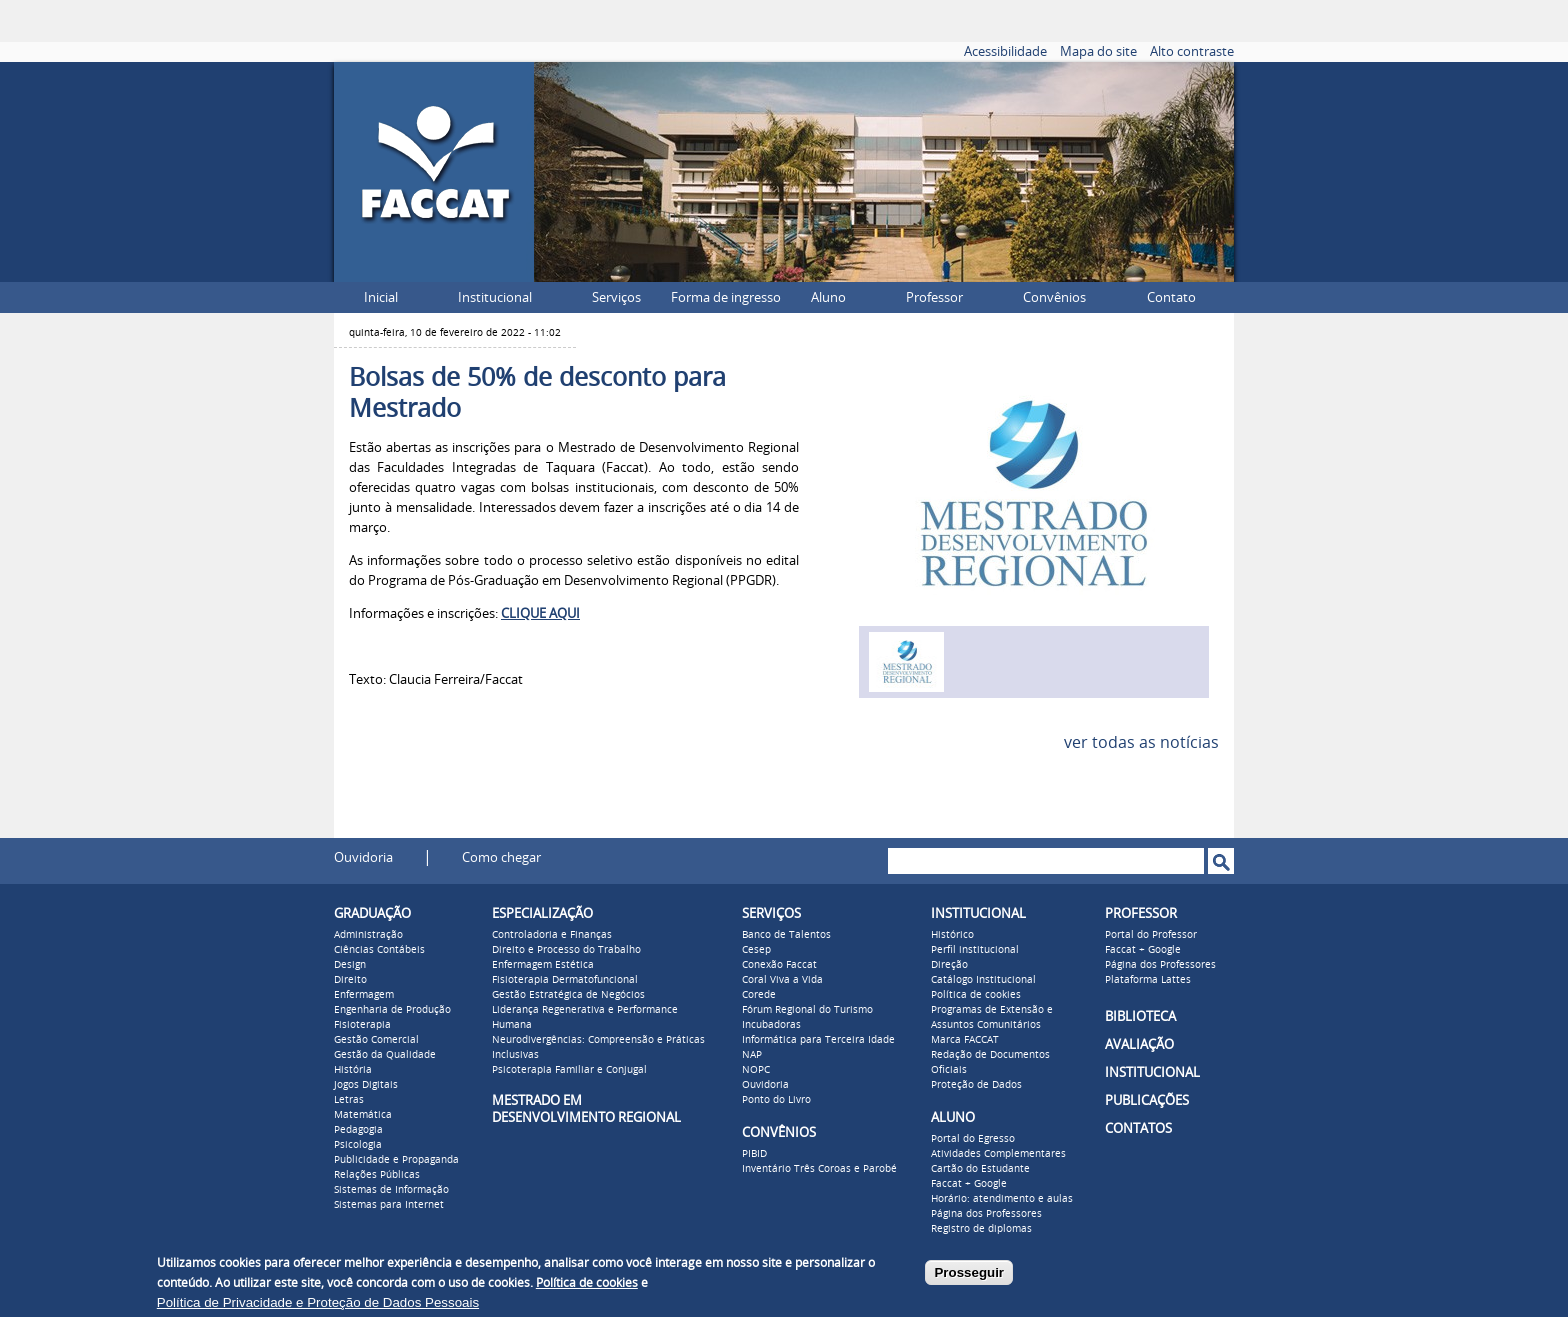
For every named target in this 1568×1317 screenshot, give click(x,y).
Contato (1171, 297)
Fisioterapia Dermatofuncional (565, 980)
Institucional (495, 297)
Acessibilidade (1005, 51)
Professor (934, 297)
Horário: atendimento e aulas (1002, 1199)
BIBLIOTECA (1140, 1016)
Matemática (363, 1115)
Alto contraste (1192, 51)
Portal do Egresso (973, 1139)
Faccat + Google (969, 1184)
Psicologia (358, 1145)
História (353, 1070)
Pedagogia (358, 1130)
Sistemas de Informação (391, 1190)
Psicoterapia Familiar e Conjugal (569, 1070)
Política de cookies (976, 995)
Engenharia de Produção (392, 1010)
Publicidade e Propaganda (396, 1160)
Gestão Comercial (376, 1040)
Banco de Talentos (786, 935)
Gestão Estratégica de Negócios (568, 995)
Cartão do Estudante (980, 1169)
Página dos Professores (986, 1214)
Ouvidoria (363, 857)
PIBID (754, 1154)
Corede (759, 995)
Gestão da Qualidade (385, 1055)
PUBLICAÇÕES (1147, 1100)
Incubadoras (771, 1025)
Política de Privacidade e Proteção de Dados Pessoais (318, 1302)
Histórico (952, 935)
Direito (350, 980)
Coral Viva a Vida (782, 980)
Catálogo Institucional (983, 980)
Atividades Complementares (998, 1154)
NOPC (756, 1070)
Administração (368, 935)
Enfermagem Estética (543, 965)
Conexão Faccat (779, 965)
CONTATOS (1138, 1128)
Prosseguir (969, 1272)
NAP (752, 1055)
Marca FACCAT (965, 1040)
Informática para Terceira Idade (818, 1040)
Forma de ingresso (726, 297)
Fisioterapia (362, 1025)
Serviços (616, 297)
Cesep (756, 950)
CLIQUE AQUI (540, 613)
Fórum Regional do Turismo (807, 1010)
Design (350, 965)
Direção (949, 965)
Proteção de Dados (976, 1085)
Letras (349, 1100)
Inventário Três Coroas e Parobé (819, 1169)
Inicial (381, 297)
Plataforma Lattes (1148, 980)
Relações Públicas (377, 1175)
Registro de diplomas (981, 1229)
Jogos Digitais (366, 1085)
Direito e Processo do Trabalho (566, 950)
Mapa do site (1098, 51)
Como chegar (501, 857)
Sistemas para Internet (389, 1205)
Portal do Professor (1151, 935)
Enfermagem (364, 995)
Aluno (828, 297)
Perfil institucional (975, 950)
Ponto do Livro (776, 1100)
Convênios (1054, 297)
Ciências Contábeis (379, 950)
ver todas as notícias (1141, 742)
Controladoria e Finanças (552, 935)
